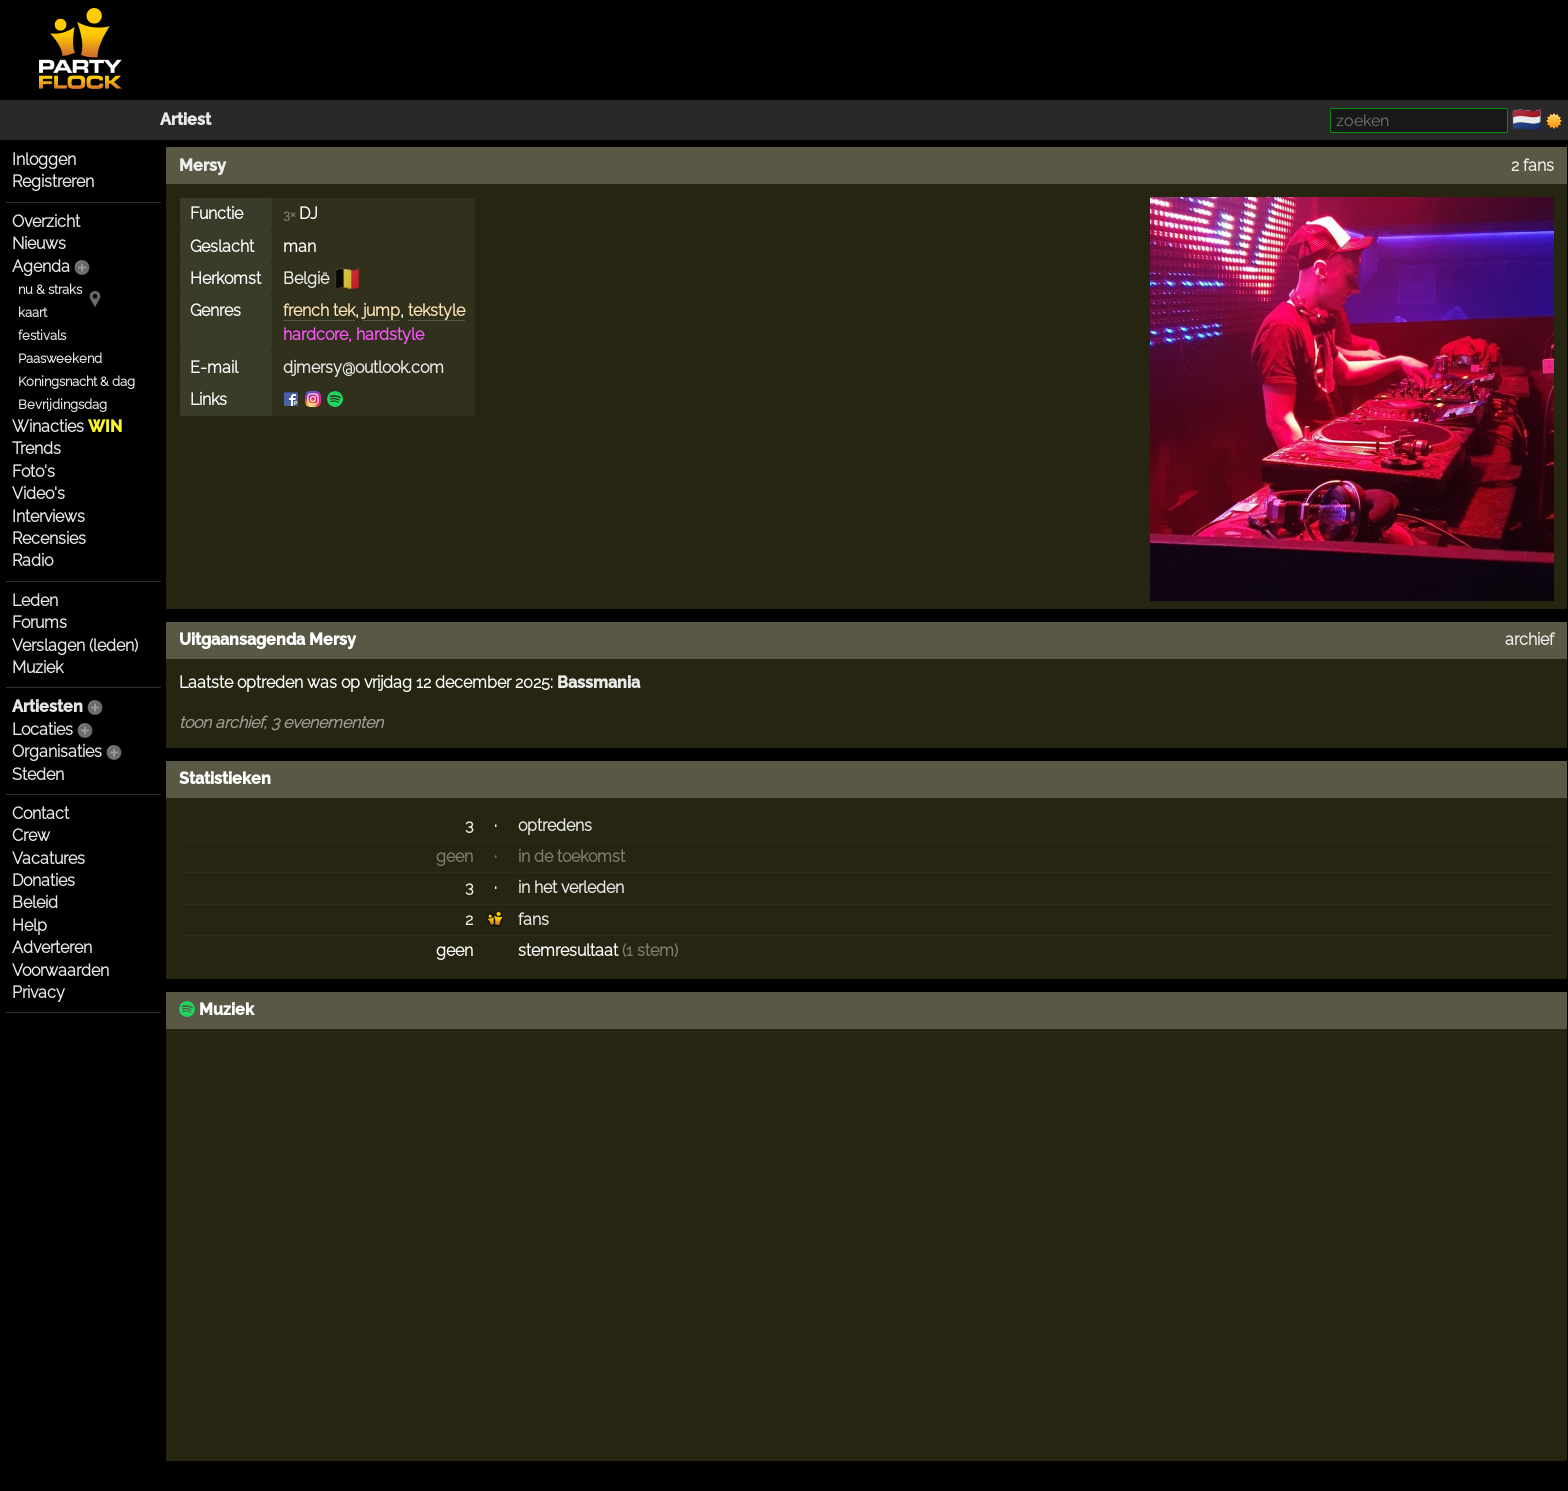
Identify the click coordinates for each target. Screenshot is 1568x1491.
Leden (35, 600)
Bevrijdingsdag (62, 404)
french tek (319, 310)
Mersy (202, 165)
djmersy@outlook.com (363, 367)
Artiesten (47, 706)
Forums (39, 622)
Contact (40, 813)
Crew (31, 835)
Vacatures (48, 858)
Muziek (37, 667)
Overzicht (46, 221)
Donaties (43, 880)
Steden (38, 774)
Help (29, 925)
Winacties (67, 426)
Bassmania (598, 682)
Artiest (185, 119)
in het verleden (571, 887)
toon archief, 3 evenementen (281, 722)
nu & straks (50, 289)
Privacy (38, 992)
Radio (32, 560)
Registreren (53, 181)
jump (381, 310)
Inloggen (44, 159)
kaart (32, 312)
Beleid (35, 902)
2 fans (1532, 165)
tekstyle (436, 310)
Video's (38, 493)
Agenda (41, 266)
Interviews (48, 516)
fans (533, 919)
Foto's (33, 471)
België (306, 278)
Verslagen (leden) (75, 645)
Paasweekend (60, 358)
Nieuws (39, 243)
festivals (42, 335)
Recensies (49, 538)
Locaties (42, 729)
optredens (555, 825)
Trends (36, 448)
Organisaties (57, 751)
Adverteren (52, 947)
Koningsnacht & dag (76, 381)
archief (1529, 639)
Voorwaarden (60, 970)
